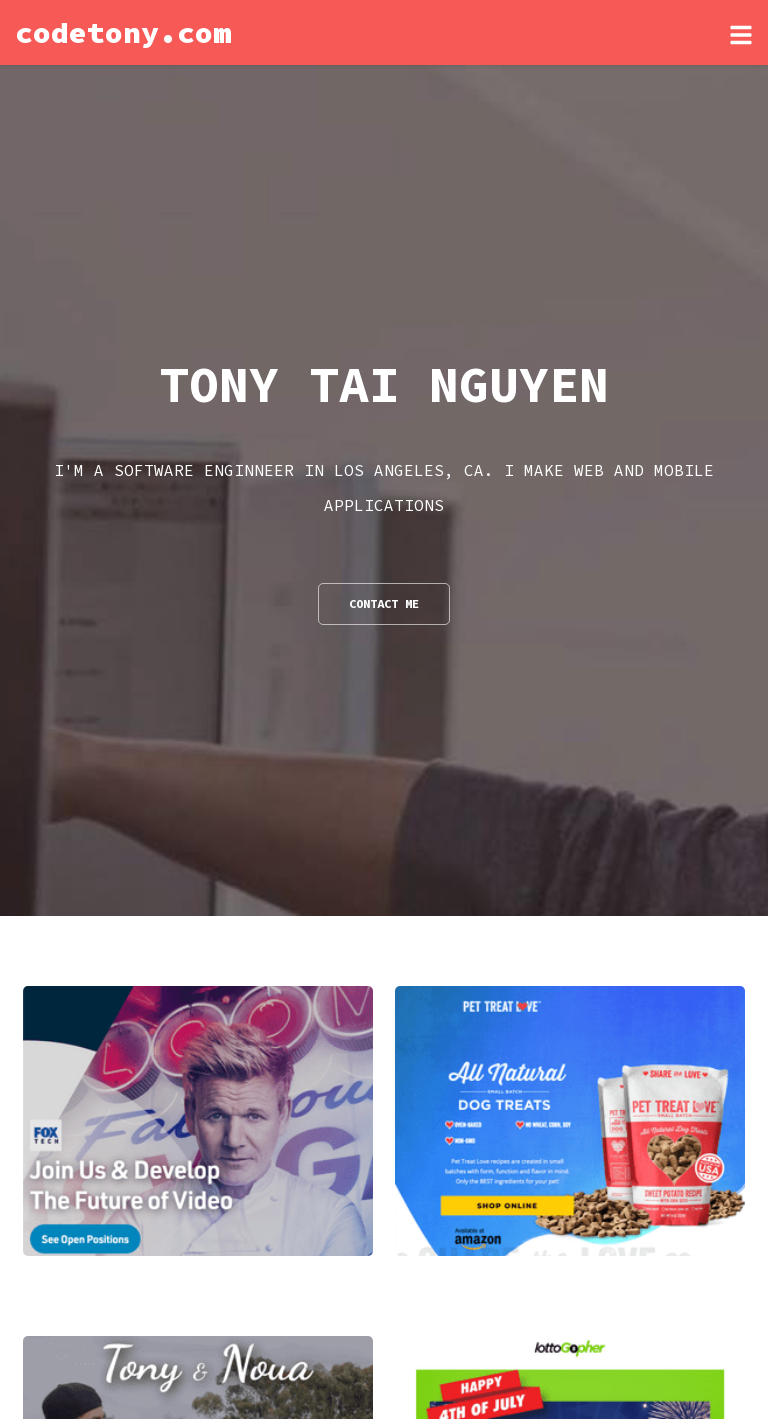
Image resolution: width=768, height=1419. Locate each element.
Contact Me (384, 603)
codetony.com (123, 32)
